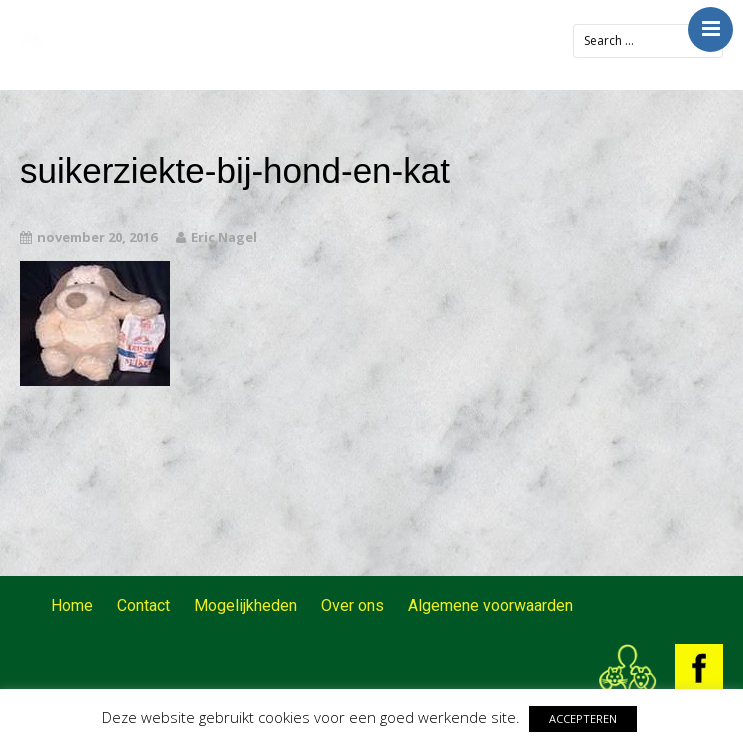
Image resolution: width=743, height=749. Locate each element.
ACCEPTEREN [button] (583, 718)
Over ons (352, 605)
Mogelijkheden (245, 605)
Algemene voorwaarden (490, 605)
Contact (143, 605)
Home (72, 605)
